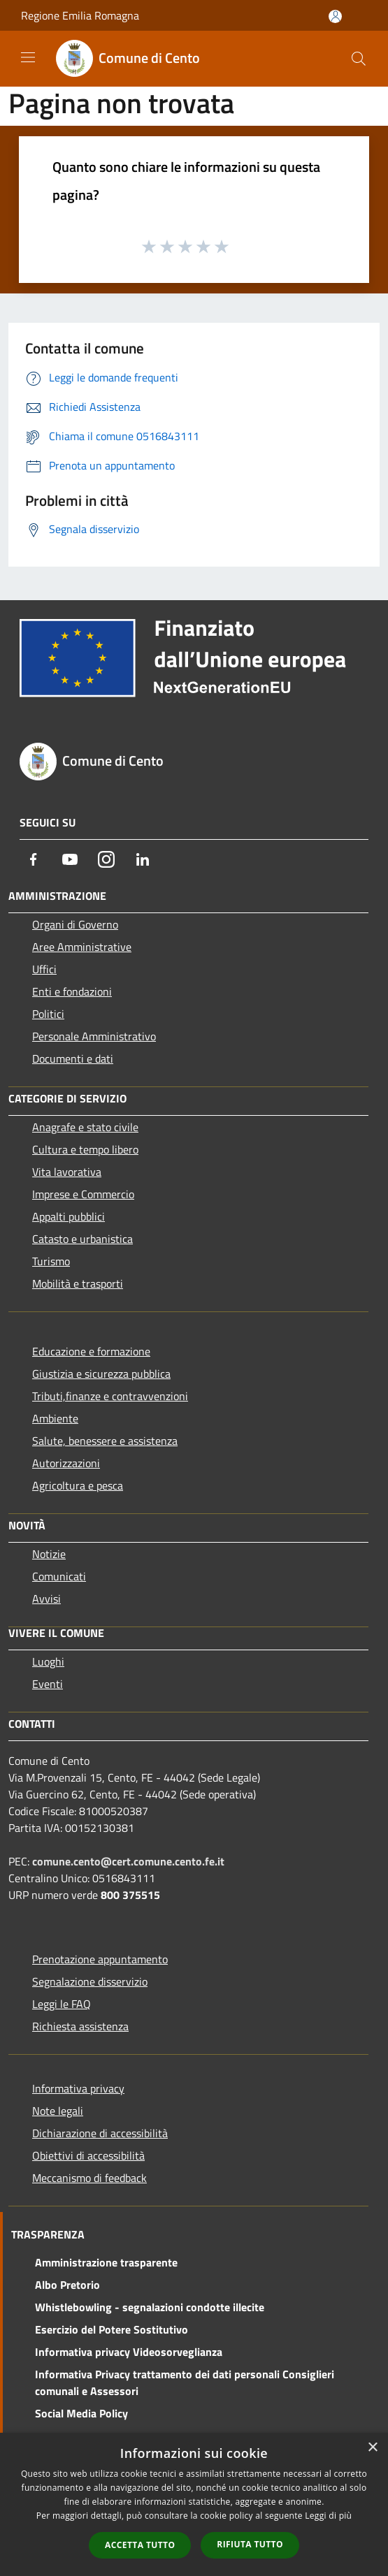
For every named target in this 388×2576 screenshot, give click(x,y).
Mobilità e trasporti (77, 1283)
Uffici (44, 969)
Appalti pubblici (68, 1216)
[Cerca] (358, 58)
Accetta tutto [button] (140, 2545)
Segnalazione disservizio (90, 1981)
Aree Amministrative (81, 946)
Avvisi (46, 1598)
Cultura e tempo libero (85, 1149)
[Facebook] (34, 859)
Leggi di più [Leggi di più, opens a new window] (328, 2516)
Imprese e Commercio (83, 1194)
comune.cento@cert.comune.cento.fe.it (128, 1861)
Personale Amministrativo (94, 1036)
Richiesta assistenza (80, 2026)
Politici (48, 1013)
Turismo (51, 1261)
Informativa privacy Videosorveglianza (128, 2351)
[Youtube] (70, 859)
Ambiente (55, 1418)
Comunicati (59, 1576)
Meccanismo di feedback (89, 2177)
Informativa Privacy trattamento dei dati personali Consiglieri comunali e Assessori (184, 2382)
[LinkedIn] (143, 859)
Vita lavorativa (66, 1171)
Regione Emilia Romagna (80, 15)
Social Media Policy (81, 2413)
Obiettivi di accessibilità (88, 2155)
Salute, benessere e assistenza (105, 1440)
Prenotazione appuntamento (100, 1959)
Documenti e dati (72, 1058)
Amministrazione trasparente (106, 2262)
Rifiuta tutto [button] (250, 2544)
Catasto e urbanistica (82, 1238)
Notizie (49, 1553)
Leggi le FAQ (61, 2003)
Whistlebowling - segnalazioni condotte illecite (149, 2307)
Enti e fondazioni (72, 991)
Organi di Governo (75, 924)
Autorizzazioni (66, 1463)
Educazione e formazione (91, 1351)
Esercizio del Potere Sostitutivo (111, 2329)
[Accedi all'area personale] (335, 16)
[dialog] (194, 2504)
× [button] (372, 2448)
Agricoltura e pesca (77, 1485)
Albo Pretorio (67, 2284)
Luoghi (48, 1661)
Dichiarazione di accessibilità (100, 2133)
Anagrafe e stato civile (85, 1127)
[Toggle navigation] (28, 57)
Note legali (57, 2110)
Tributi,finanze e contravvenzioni (110, 1396)
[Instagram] (106, 859)
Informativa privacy (78, 2088)
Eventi (47, 1683)
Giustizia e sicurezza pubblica (101, 1373)
